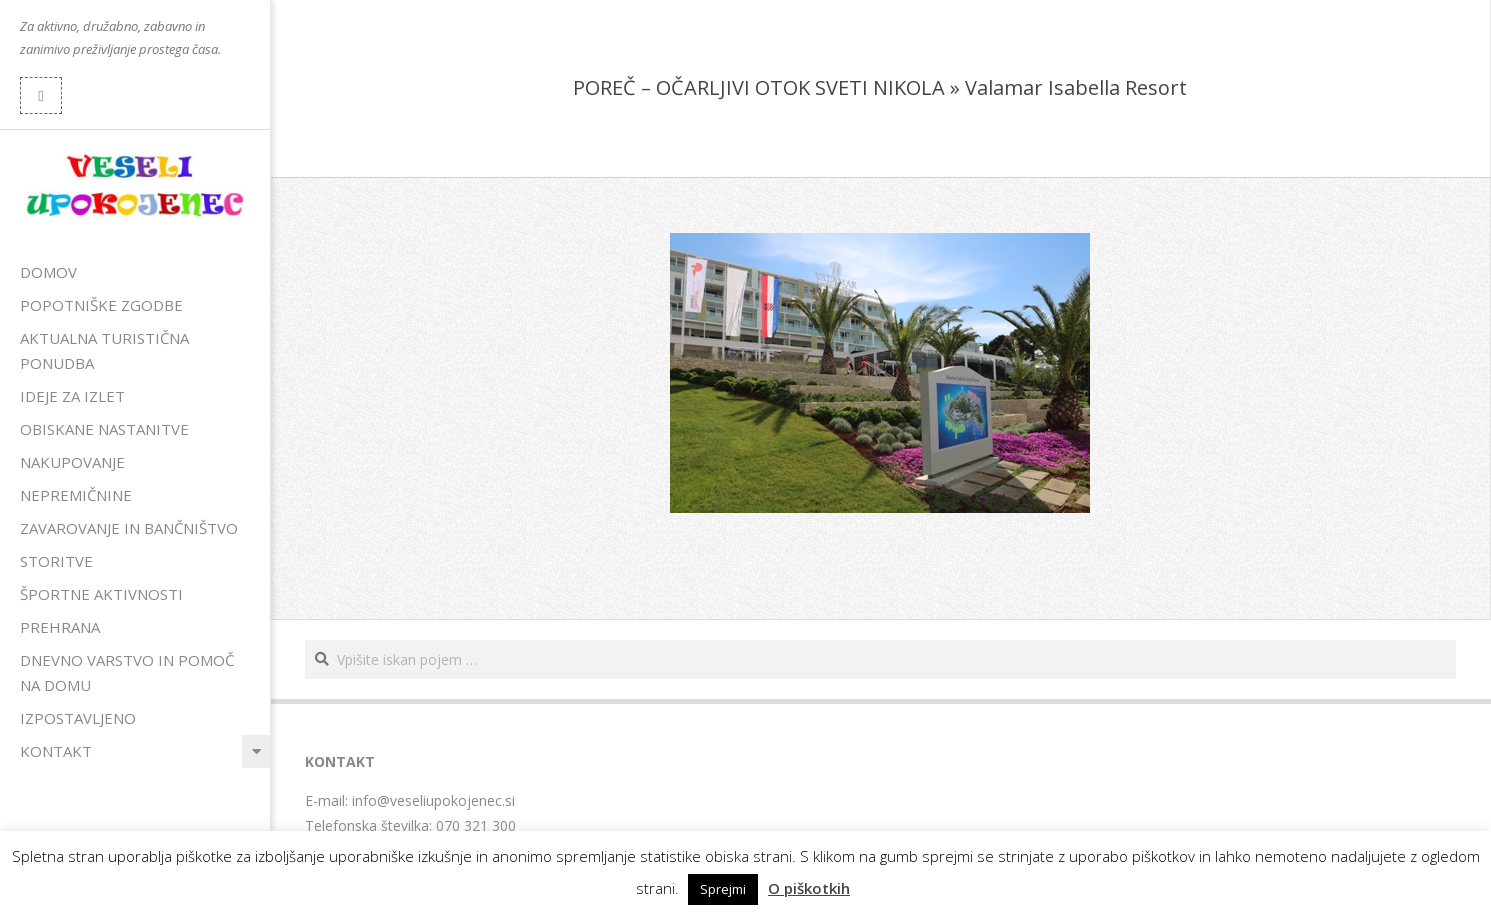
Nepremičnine (76, 495)
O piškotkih (809, 888)
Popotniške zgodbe (101, 305)
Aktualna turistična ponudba (104, 350)
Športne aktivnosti (101, 594)
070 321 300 (476, 825)
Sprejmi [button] (723, 889)
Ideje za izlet (72, 396)
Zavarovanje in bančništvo (129, 528)
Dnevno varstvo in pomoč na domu (127, 672)
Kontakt (56, 751)
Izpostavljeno (78, 718)
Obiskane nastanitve (104, 429)
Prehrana (60, 627)
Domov (48, 272)
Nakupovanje (72, 462)
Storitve (56, 561)
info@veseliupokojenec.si (433, 800)
